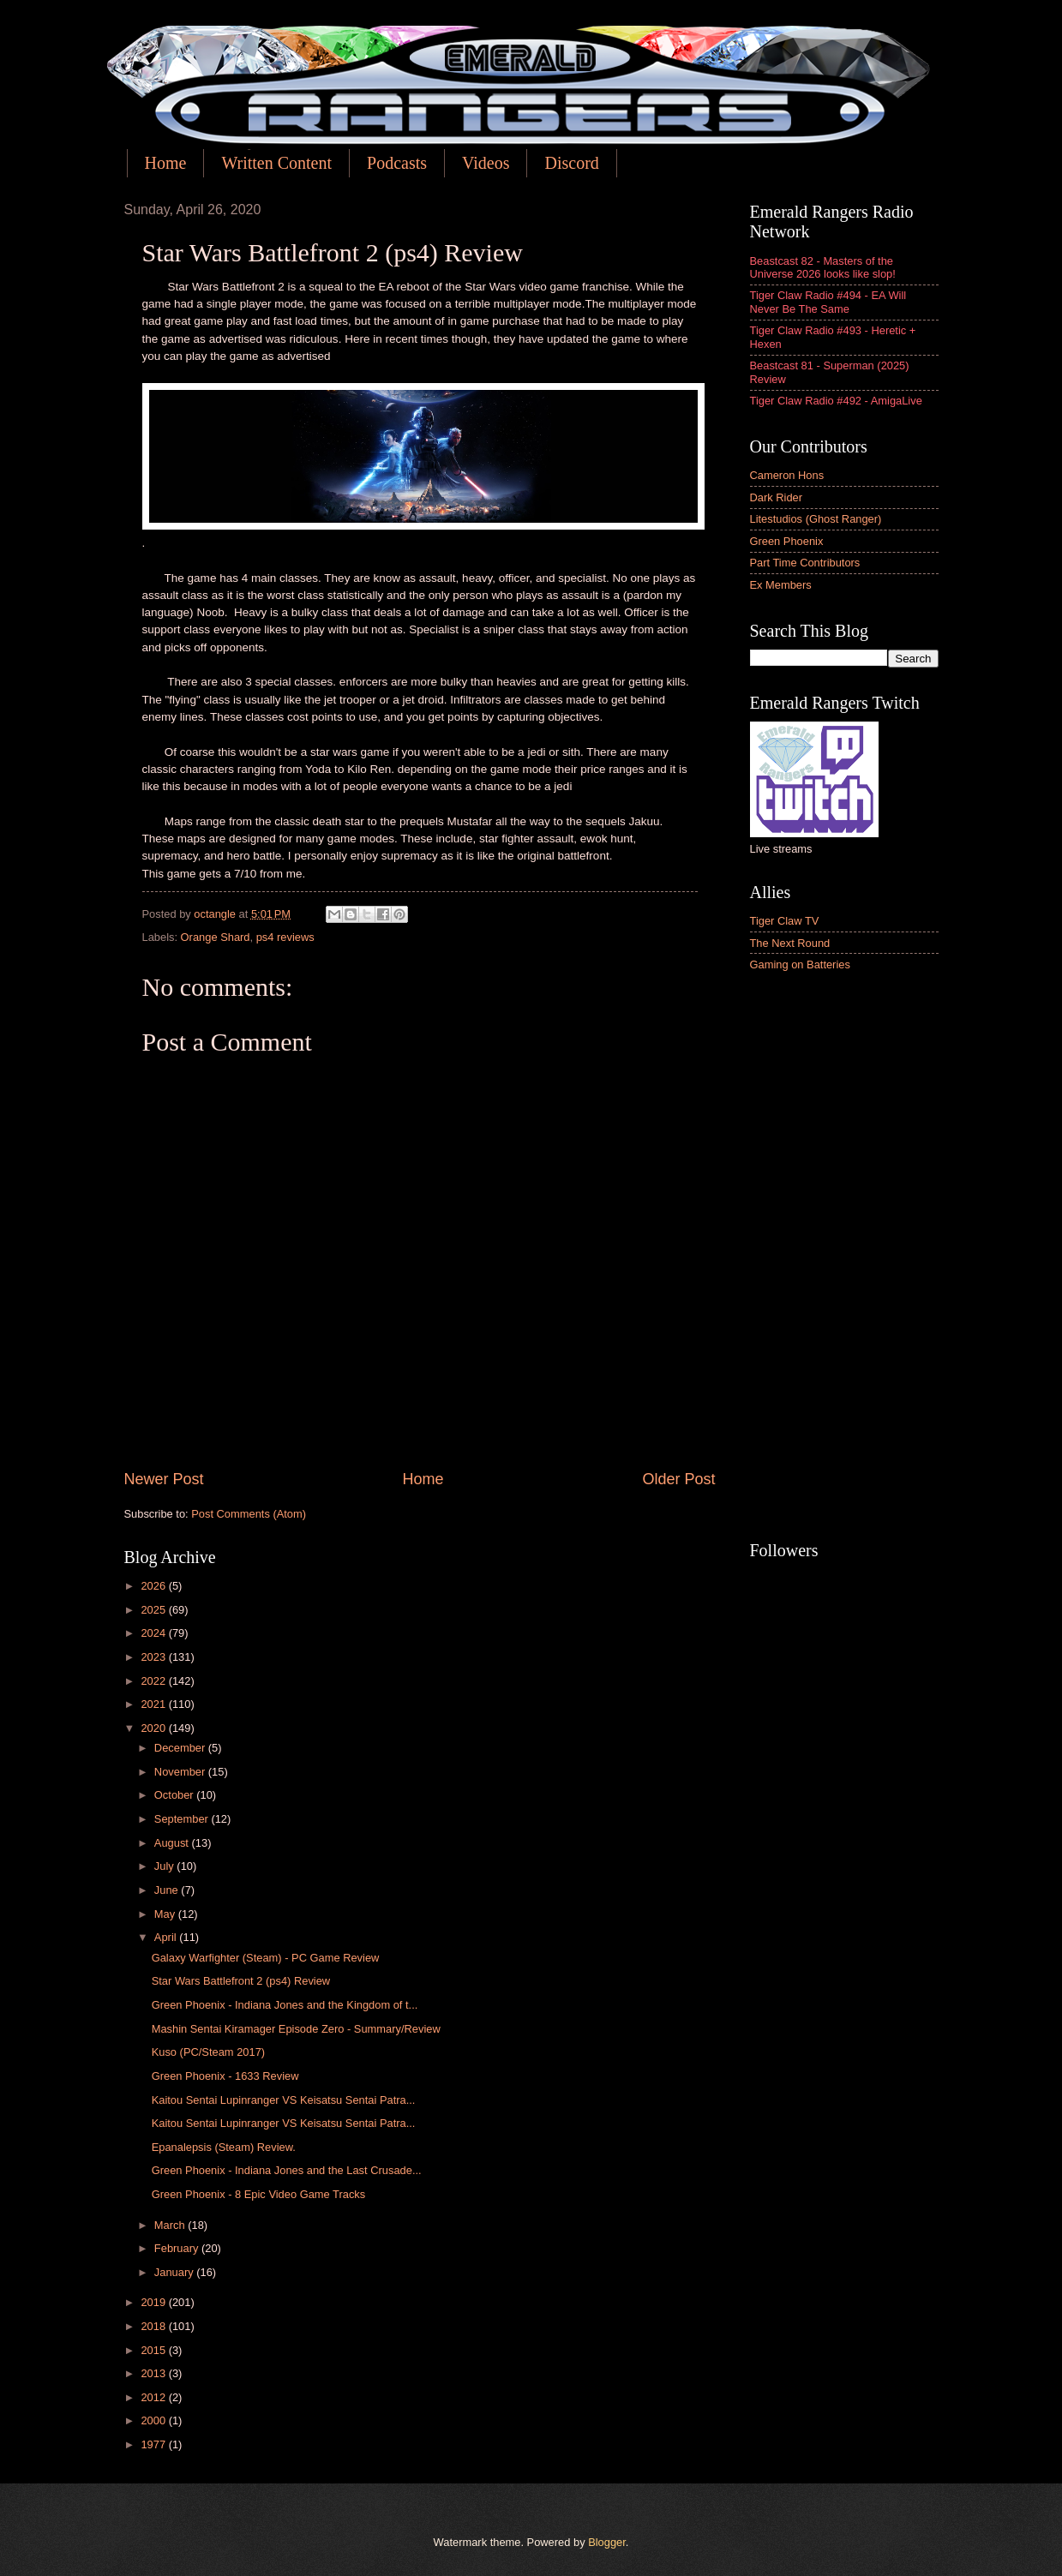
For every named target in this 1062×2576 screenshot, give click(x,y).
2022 (154, 1680)
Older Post (678, 1479)
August (173, 1842)
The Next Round (790, 943)
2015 (154, 2350)
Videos (485, 162)
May (166, 1914)
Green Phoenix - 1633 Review (225, 2076)
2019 (154, 2302)
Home (166, 162)
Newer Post (164, 1479)
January (175, 2272)
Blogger (607, 2542)
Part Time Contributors (805, 562)
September (183, 1818)
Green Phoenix (787, 541)
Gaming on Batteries (800, 964)
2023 (154, 1656)
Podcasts (397, 162)
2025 (154, 1609)
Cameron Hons (787, 475)
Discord (571, 162)
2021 (154, 1704)
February (177, 2248)
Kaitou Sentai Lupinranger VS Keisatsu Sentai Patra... (284, 2100)
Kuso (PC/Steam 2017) (208, 2052)
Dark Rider (776, 497)
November (181, 1771)
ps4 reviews (285, 937)
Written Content (276, 162)
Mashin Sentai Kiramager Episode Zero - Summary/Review (296, 2028)
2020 (154, 1728)
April (166, 1937)
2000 (154, 2420)
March (171, 2225)
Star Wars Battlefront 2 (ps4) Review (241, 1980)
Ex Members (781, 584)
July (165, 1866)
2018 (154, 2326)
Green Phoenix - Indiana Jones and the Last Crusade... (287, 2170)
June (168, 1890)
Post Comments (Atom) (248, 1513)
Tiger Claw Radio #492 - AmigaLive (836, 400)
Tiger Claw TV (784, 920)
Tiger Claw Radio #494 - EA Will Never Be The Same (828, 302)
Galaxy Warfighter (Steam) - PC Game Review (266, 1957)
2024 (154, 1632)
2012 (154, 2397)
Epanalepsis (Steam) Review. (224, 2147)
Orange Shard (215, 937)
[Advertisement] (844, 1258)
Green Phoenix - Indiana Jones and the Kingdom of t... (285, 2004)
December (181, 1747)
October (175, 1794)
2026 (154, 1585)
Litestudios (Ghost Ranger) (816, 518)
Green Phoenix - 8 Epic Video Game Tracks (259, 2194)
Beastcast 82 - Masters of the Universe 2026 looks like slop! (823, 267)
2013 (154, 2373)
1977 (154, 2444)
